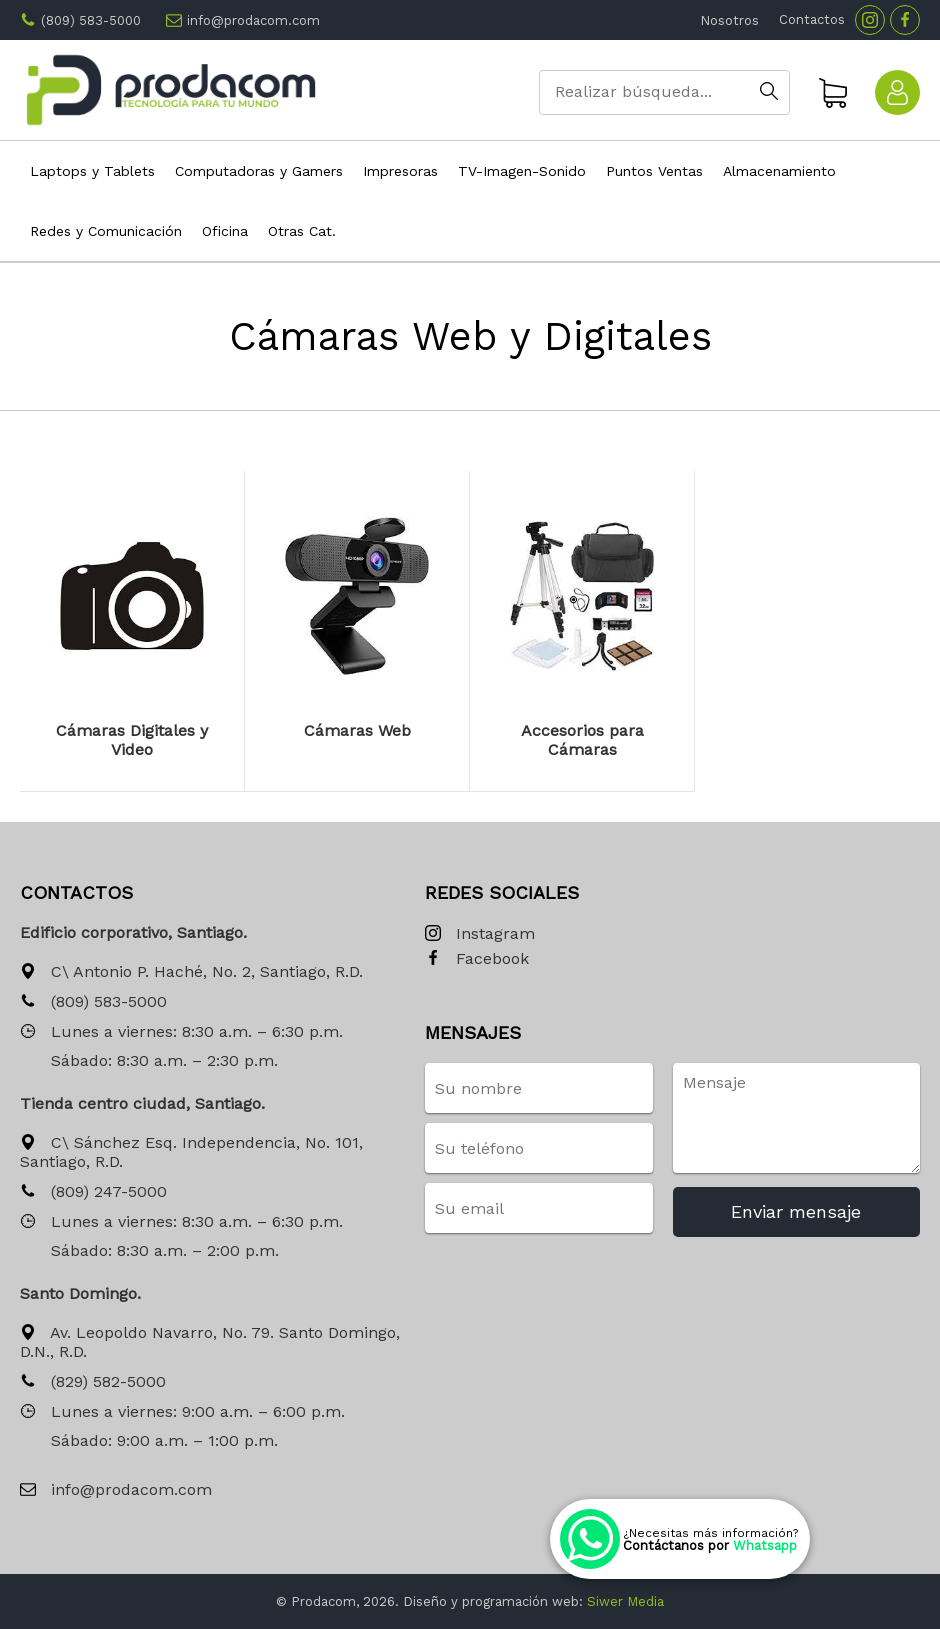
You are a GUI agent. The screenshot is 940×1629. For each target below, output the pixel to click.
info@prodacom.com (253, 20)
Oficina (225, 231)
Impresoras (400, 171)
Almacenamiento (779, 171)
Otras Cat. (302, 231)
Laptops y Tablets (92, 171)
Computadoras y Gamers (259, 171)
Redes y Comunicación (106, 231)
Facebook (477, 959)
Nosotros (729, 20)
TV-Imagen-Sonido (522, 171)
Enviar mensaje (796, 1211)
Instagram (480, 934)
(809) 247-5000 (93, 1192)
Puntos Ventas (654, 171)
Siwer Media (625, 1601)
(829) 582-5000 (93, 1382)
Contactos (812, 19)
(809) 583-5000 (91, 20)
